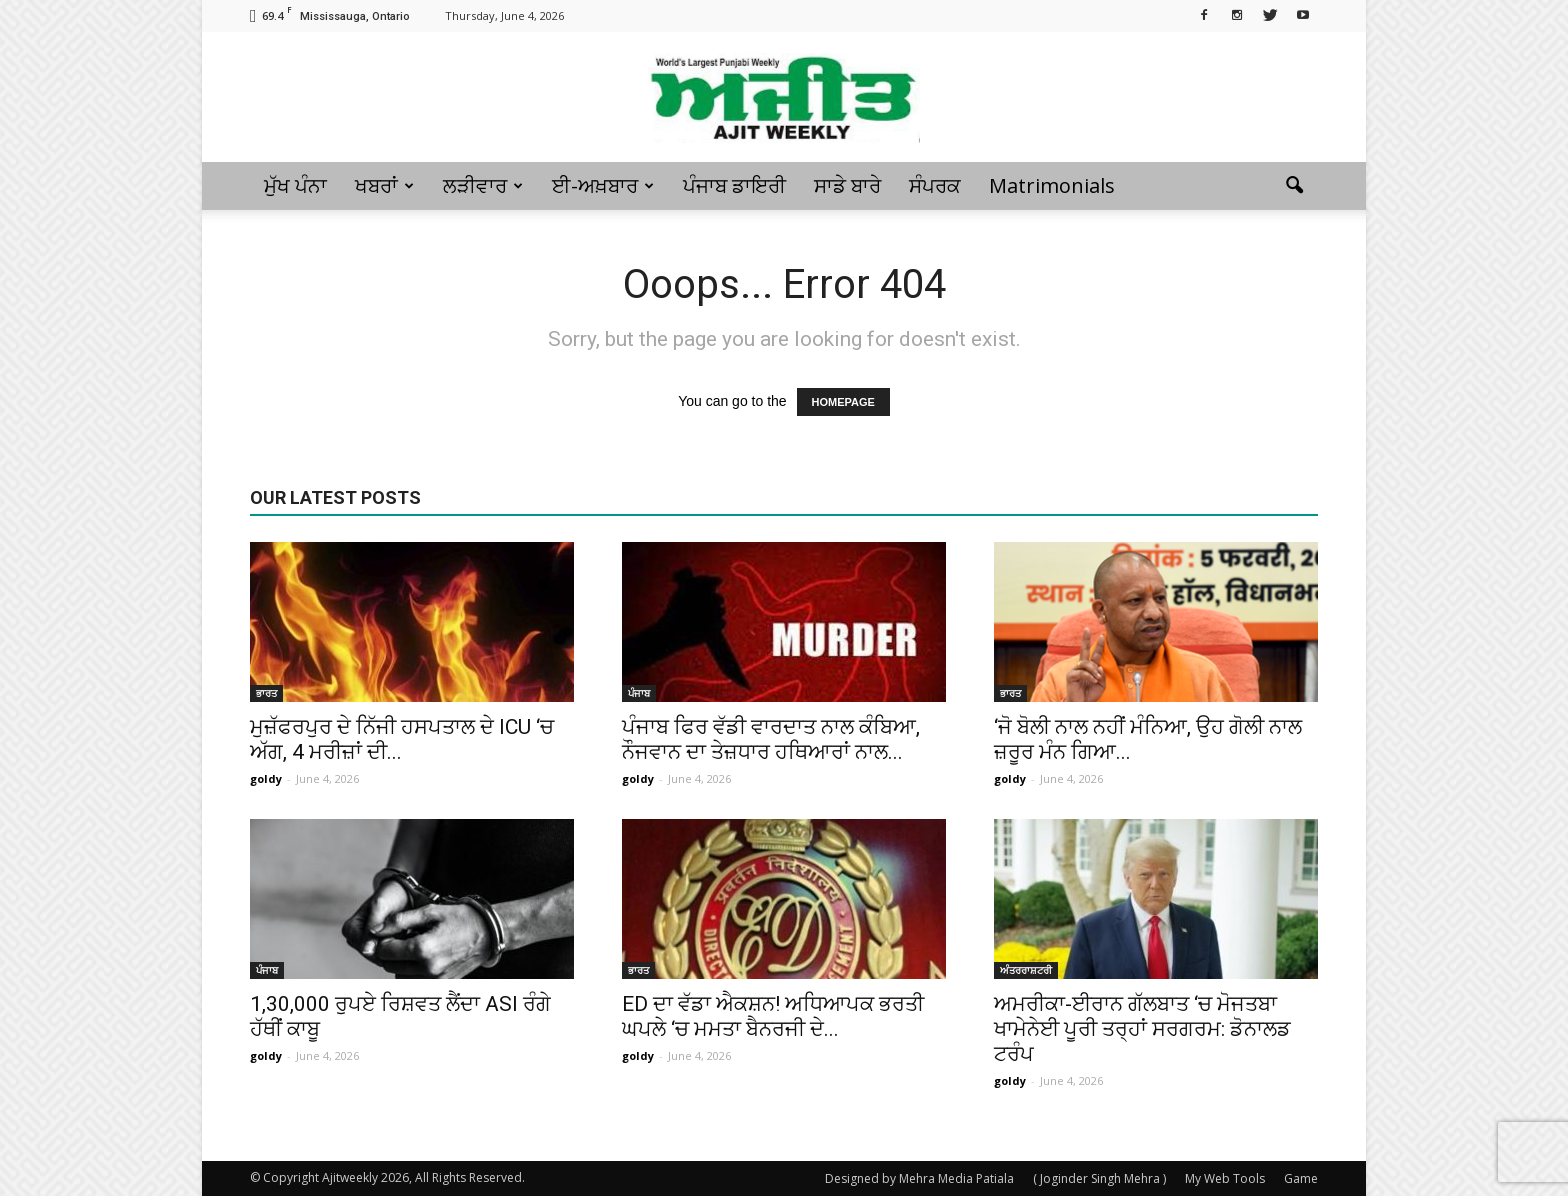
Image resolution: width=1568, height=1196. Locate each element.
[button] (1294, 186)
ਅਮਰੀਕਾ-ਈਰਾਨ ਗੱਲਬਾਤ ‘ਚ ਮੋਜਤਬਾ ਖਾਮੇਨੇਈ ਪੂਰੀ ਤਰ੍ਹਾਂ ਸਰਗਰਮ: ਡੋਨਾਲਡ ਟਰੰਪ (1142, 1029)
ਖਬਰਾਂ (384, 185)
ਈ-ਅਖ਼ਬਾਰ (603, 185)
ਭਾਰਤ (266, 693)
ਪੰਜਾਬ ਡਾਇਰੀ (734, 185)
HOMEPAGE (843, 402)
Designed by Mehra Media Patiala (919, 1178)
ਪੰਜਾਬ (639, 693)
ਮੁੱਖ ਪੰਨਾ (295, 185)
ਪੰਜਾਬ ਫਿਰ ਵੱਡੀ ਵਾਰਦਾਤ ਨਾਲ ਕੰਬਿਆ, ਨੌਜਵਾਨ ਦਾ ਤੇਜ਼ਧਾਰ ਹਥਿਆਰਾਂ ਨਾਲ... (771, 739)
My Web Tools (1225, 1178)
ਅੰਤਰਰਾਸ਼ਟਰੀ (1026, 970)
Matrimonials (1052, 185)
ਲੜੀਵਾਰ (483, 185)
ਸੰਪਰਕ (935, 185)
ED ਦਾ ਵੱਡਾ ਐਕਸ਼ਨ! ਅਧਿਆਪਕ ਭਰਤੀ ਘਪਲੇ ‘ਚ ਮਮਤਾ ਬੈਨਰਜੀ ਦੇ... (773, 1016)
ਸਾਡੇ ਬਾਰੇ (847, 185)
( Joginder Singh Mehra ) (1099, 1178)
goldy (266, 778)
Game (1301, 1178)
